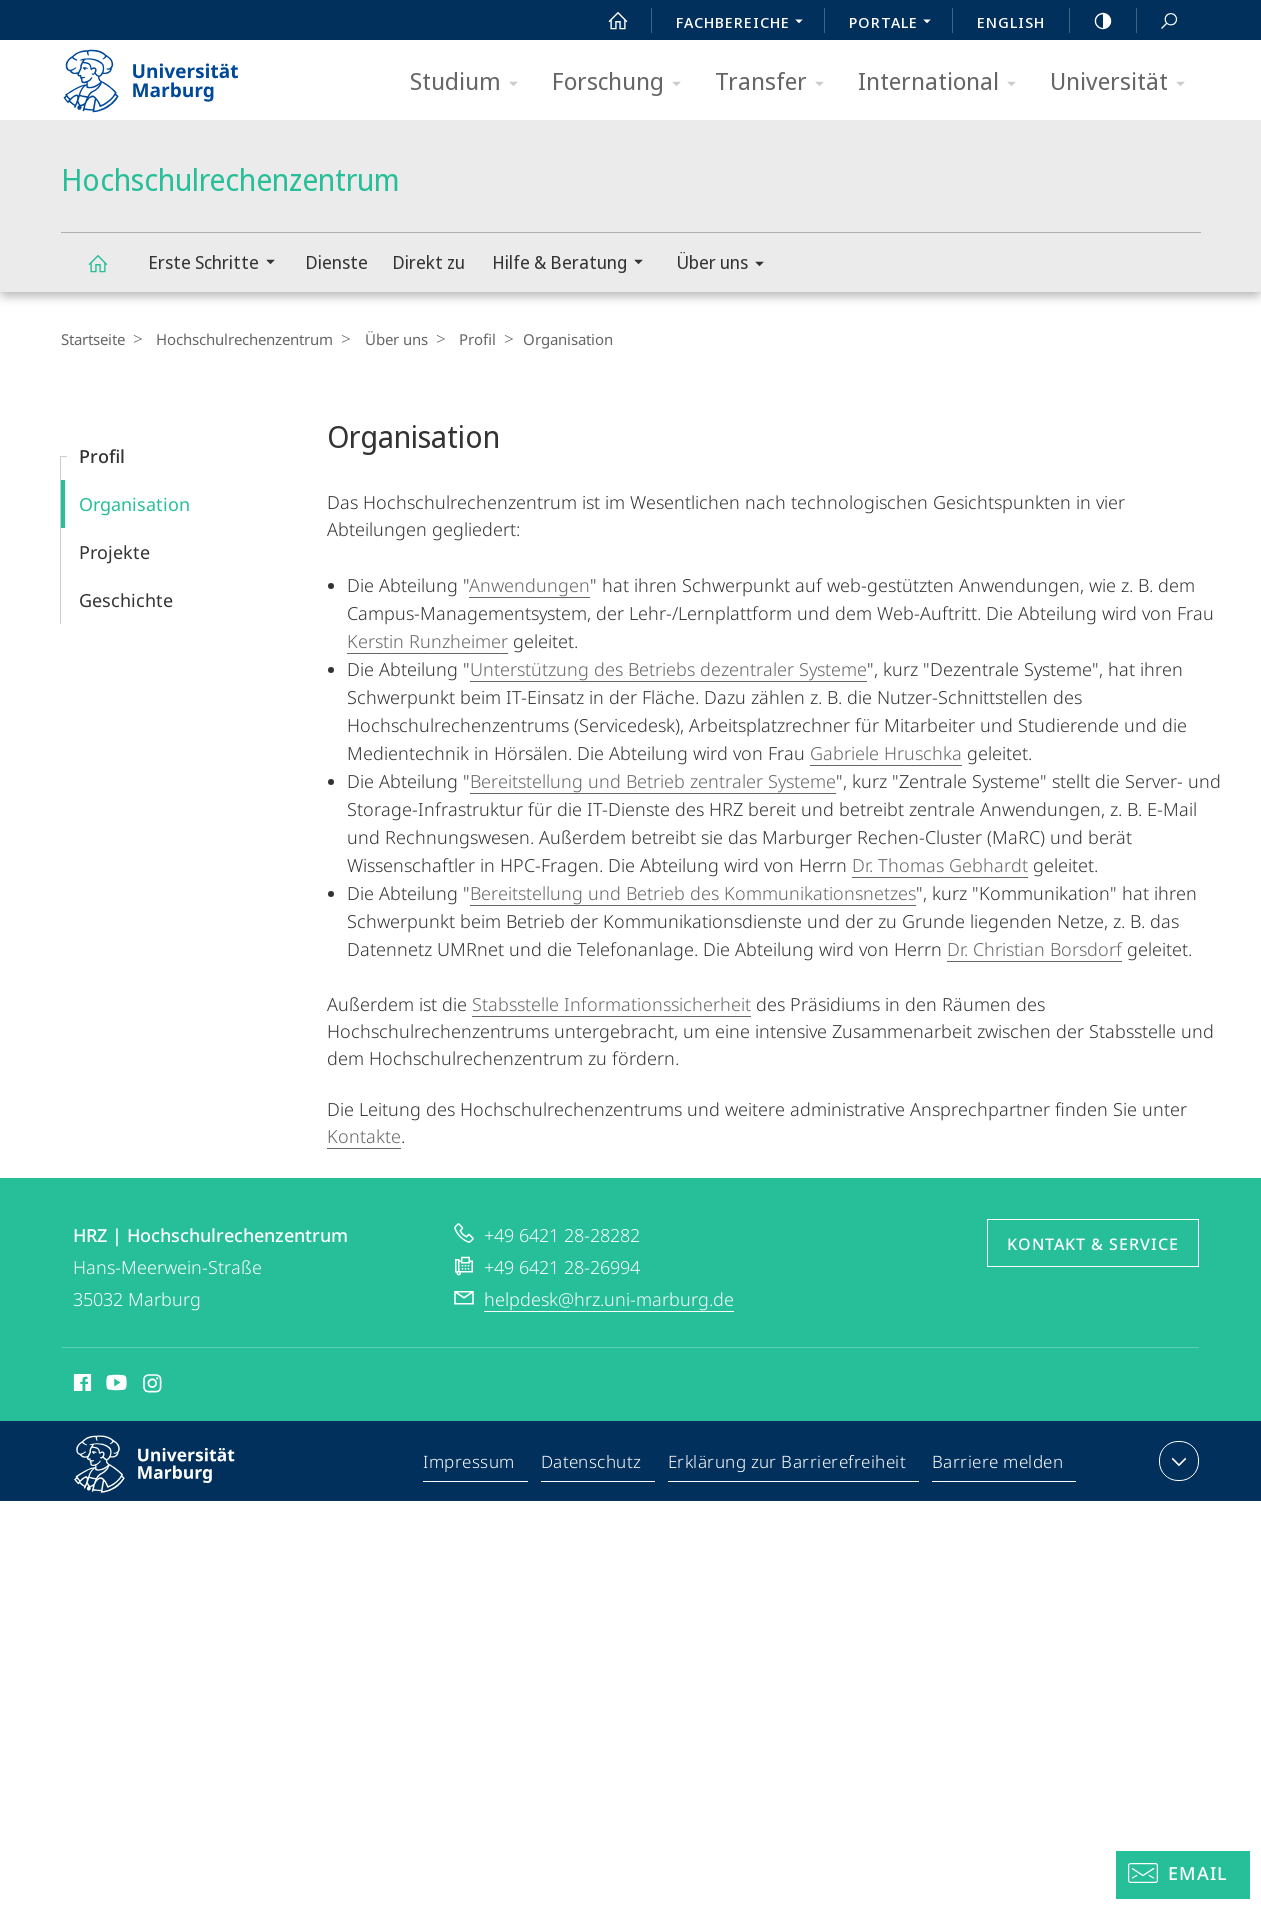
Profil (461, 339)
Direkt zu (428, 262)
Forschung (623, 82)
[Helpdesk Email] (1183, 1875)
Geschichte (126, 600)
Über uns (726, 265)
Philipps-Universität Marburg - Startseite (168, 74)
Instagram (153, 1386)
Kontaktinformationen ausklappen (1176, 1461)
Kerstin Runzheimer (427, 641)
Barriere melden (998, 1465)
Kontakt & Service (1093, 1244)
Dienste (336, 262)
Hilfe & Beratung (574, 264)
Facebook (80, 1386)
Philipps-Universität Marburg (172, 1480)
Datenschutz (592, 1465)
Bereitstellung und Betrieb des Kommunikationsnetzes (693, 893)
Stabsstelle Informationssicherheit (611, 1004)
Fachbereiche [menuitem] (745, 24)
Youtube (114, 1386)
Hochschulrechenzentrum (109, 272)
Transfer (776, 82)
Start (607, 21)
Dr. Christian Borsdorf (1034, 949)
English (1011, 22)
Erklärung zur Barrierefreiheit (788, 1465)
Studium (470, 82)
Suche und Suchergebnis (1158, 21)
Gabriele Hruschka (886, 753)
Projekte (114, 552)
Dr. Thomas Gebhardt (940, 865)
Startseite (93, 339)
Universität (1124, 82)
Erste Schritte (218, 264)
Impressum (470, 1465)
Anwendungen (529, 585)
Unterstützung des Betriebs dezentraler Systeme (668, 669)
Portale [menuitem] (895, 24)
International (943, 82)
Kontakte (364, 1136)
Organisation (134, 504)
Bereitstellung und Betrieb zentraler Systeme (653, 781)
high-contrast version (1092, 21)
